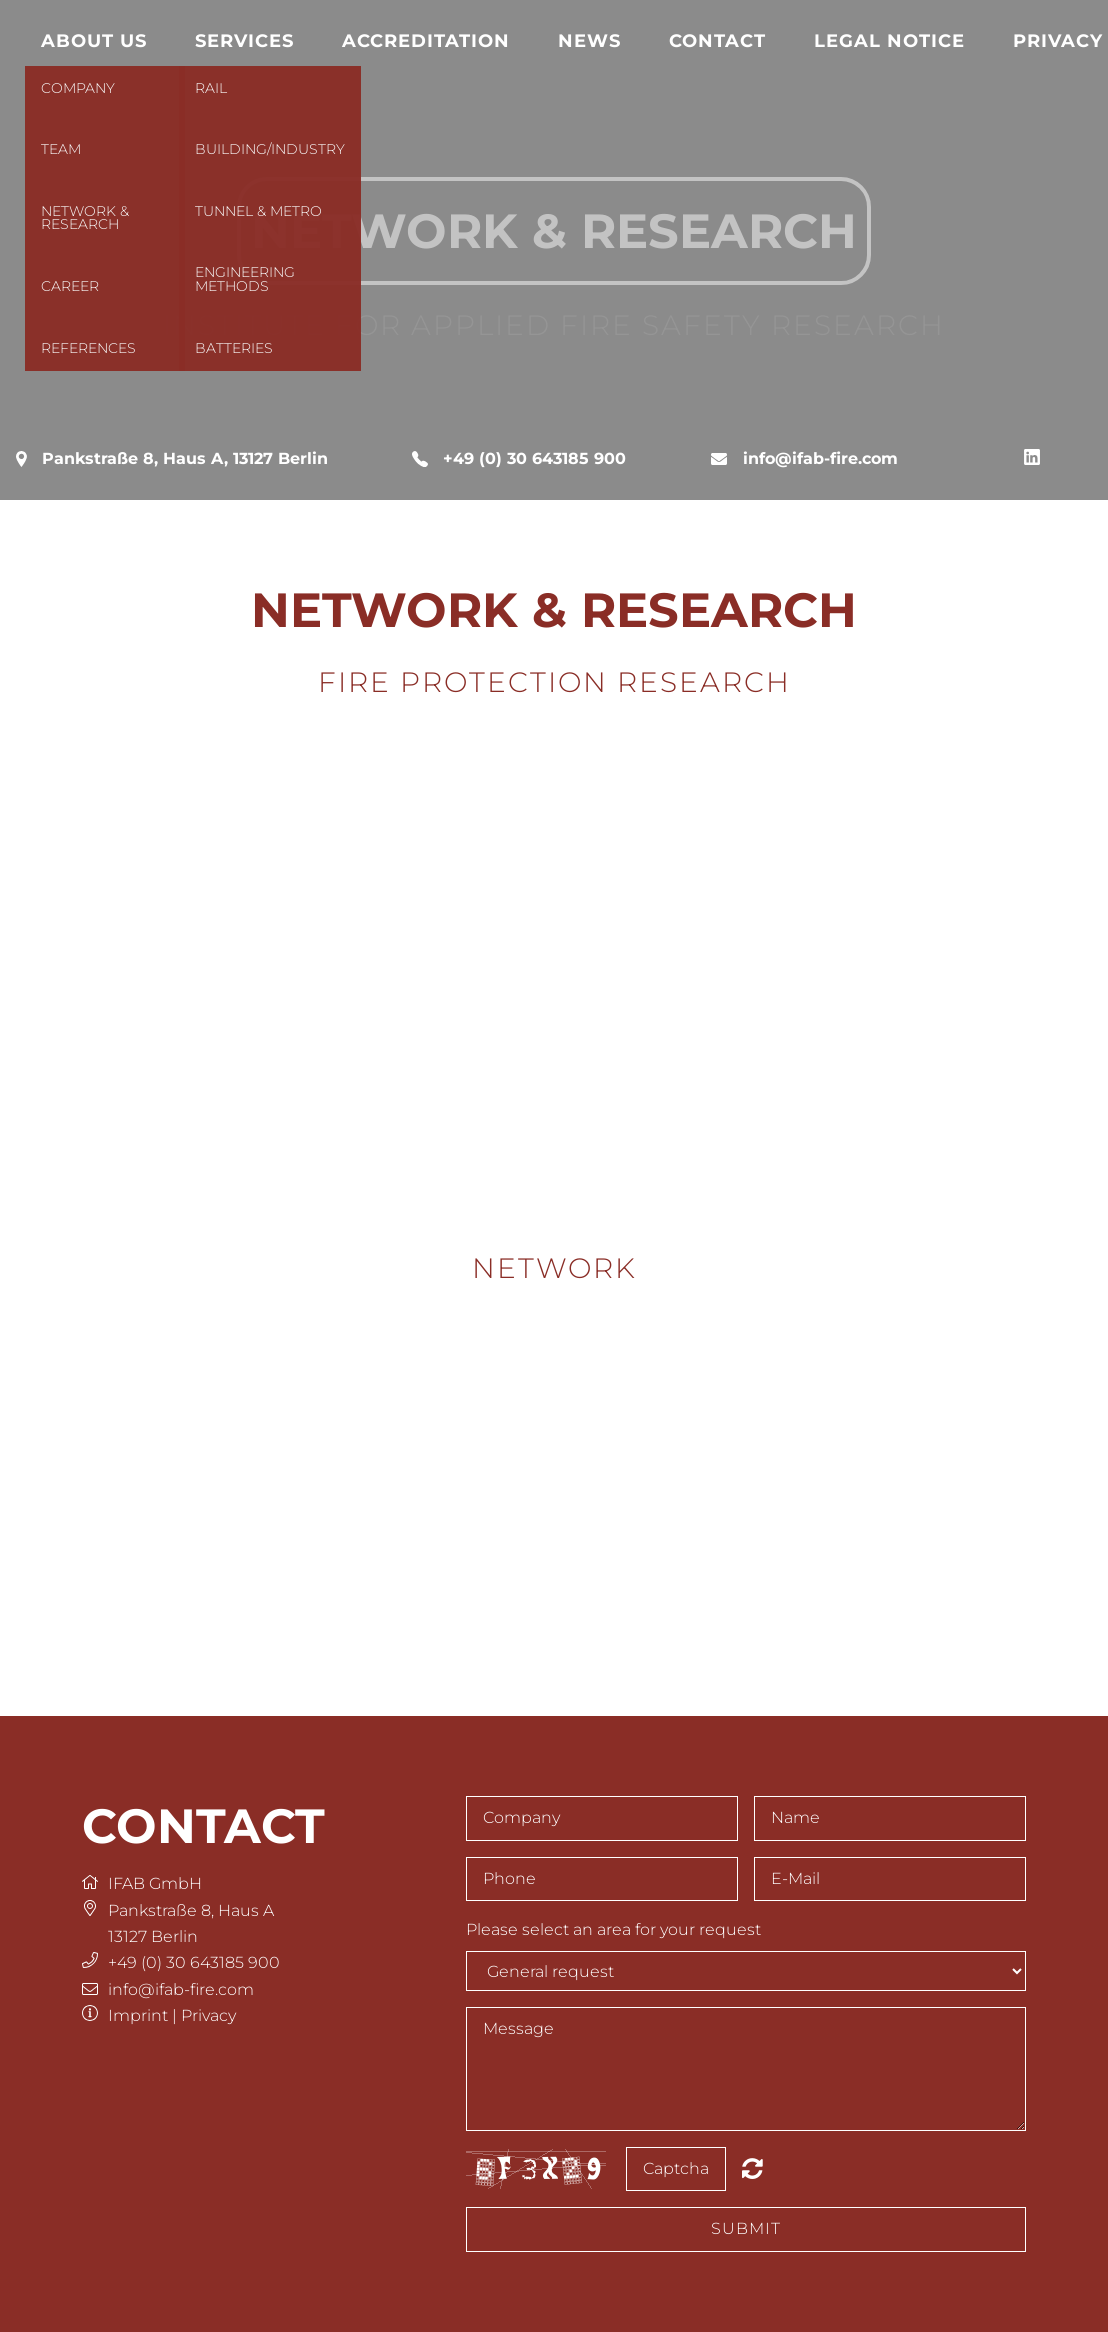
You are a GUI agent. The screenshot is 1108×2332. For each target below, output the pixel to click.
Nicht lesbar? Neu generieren (752, 2168)
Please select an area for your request (613, 1929)
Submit (746, 2228)
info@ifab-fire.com (820, 458)
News (589, 40)
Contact (717, 40)
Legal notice (889, 40)
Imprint (138, 2015)
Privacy (208, 2015)
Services (244, 40)
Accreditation (426, 40)
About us (94, 40)
